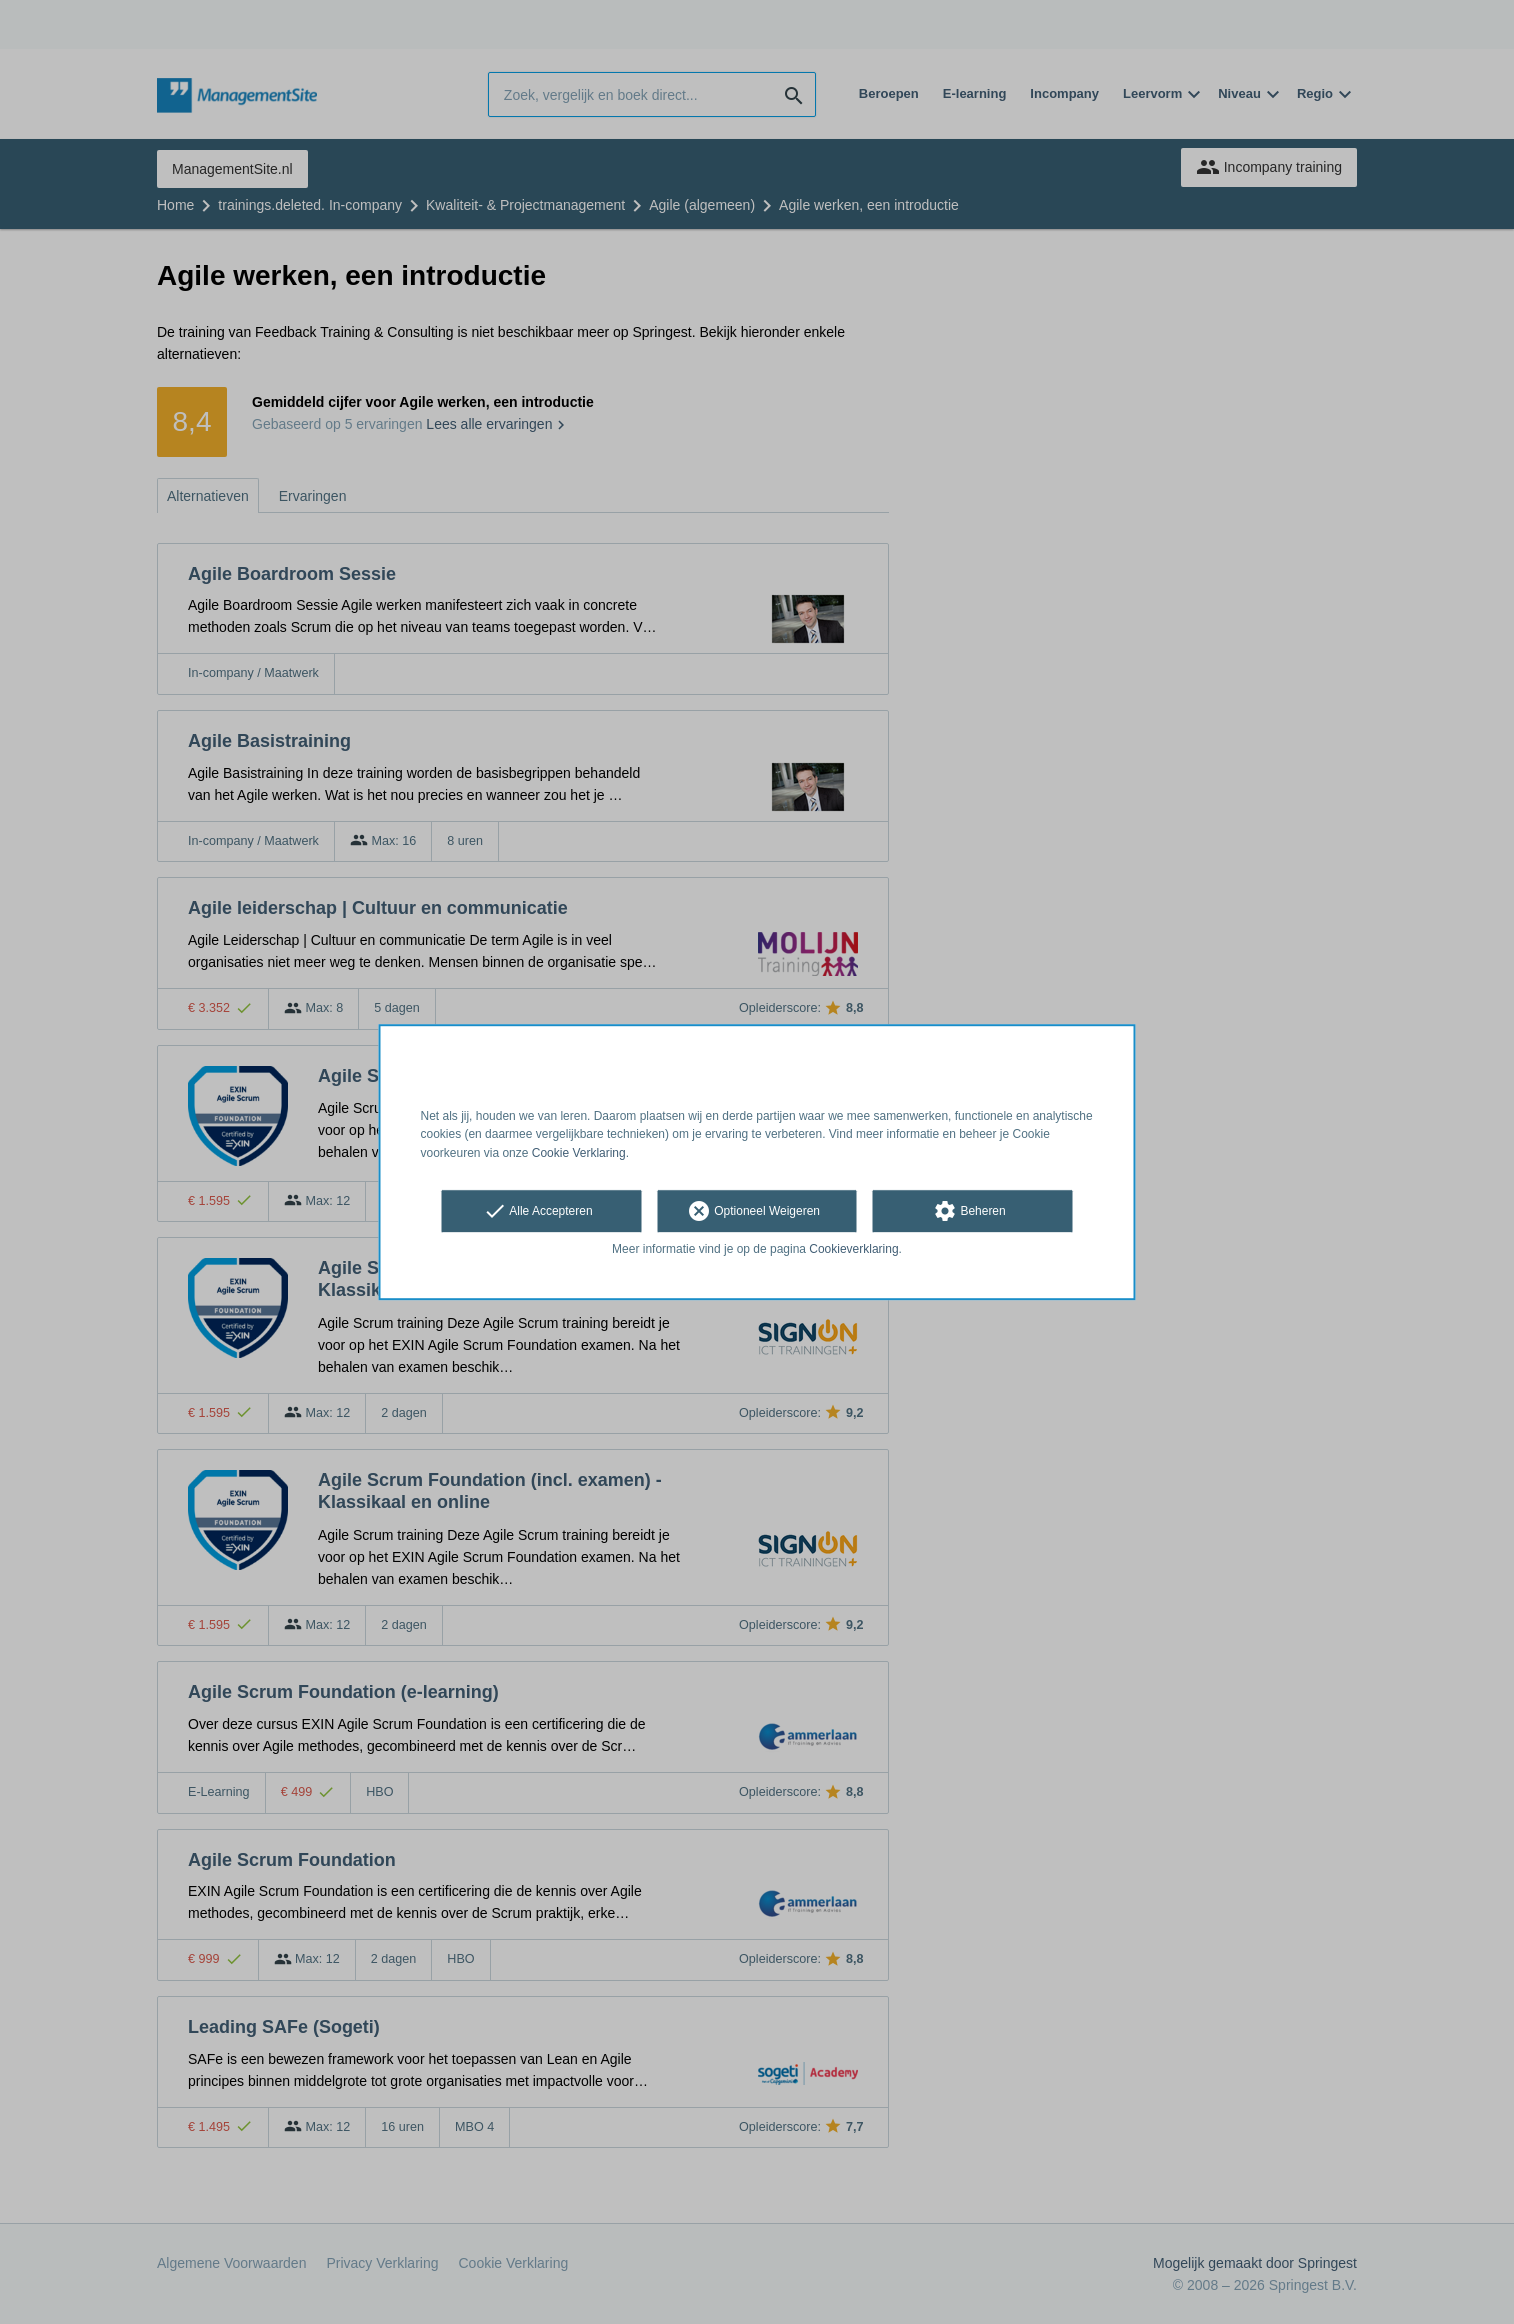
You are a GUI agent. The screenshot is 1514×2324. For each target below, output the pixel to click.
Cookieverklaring (853, 1249)
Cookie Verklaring (579, 1153)
